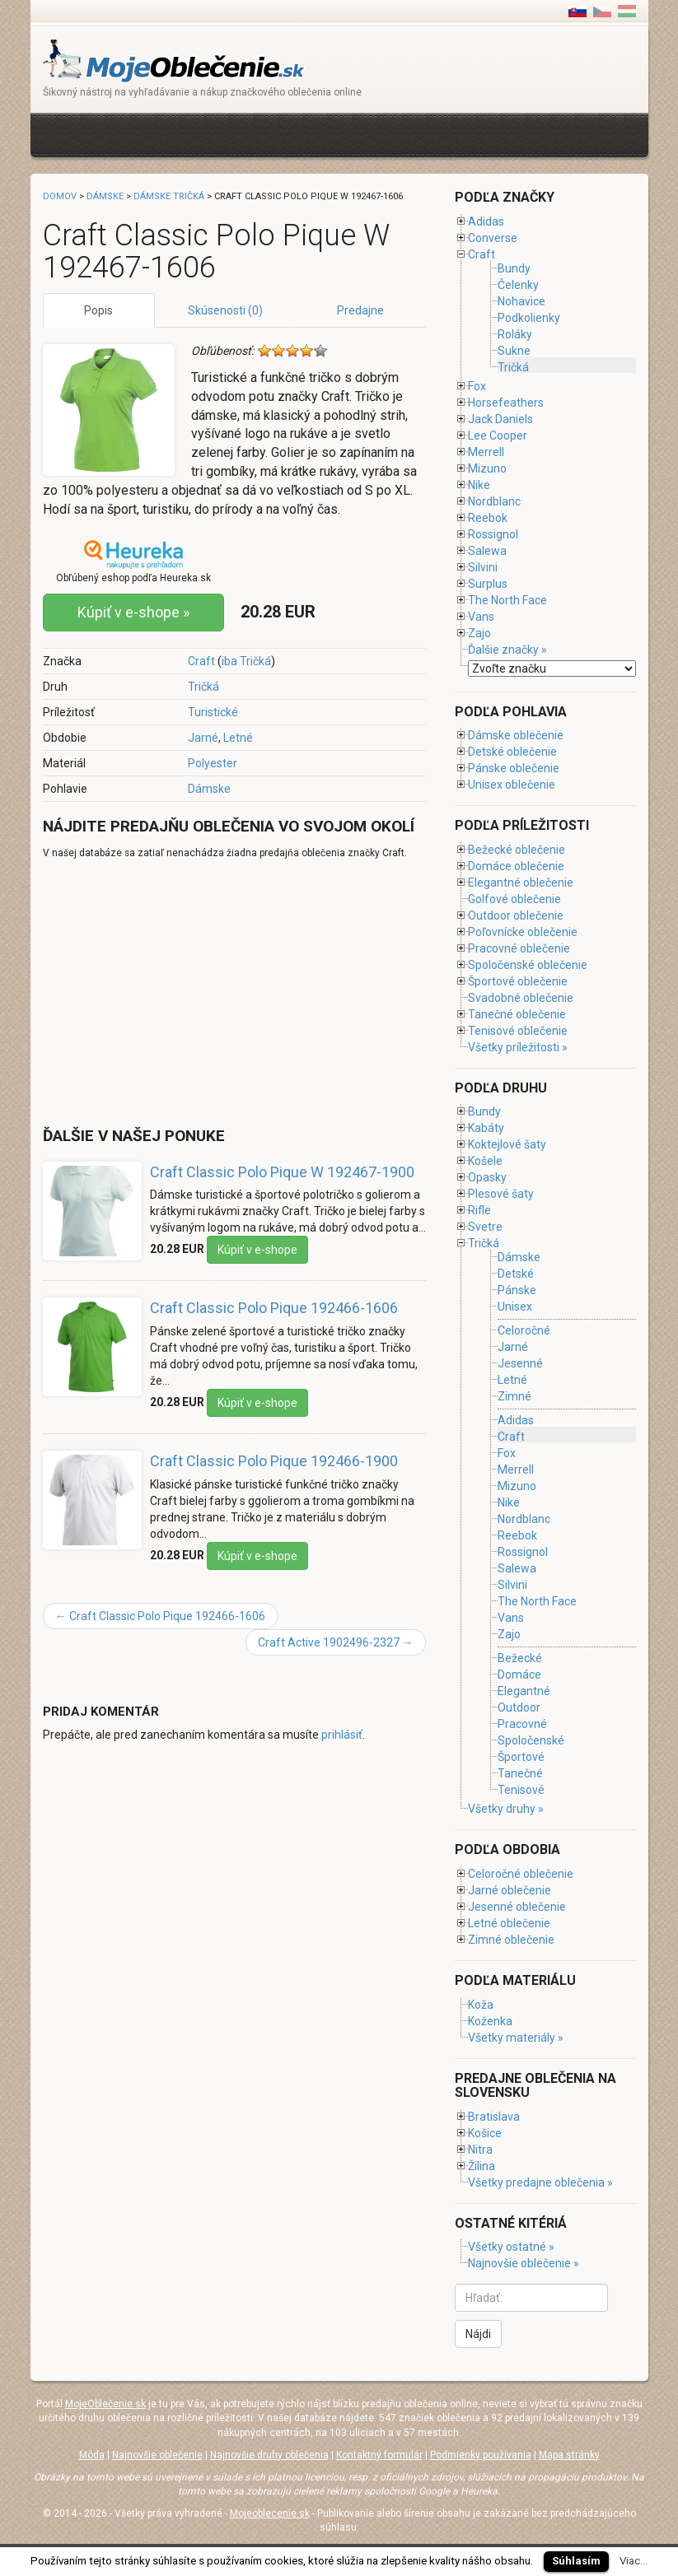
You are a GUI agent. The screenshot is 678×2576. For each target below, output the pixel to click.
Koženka (490, 2021)
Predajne (360, 310)
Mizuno (487, 468)
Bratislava (494, 2116)
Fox (477, 386)
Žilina (481, 2166)
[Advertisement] (343, 133)
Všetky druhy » (506, 1808)
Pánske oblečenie (513, 768)
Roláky (515, 334)
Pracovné (522, 1724)
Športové (521, 1757)
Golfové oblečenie (514, 899)
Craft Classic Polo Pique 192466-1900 (274, 1461)
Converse (492, 238)
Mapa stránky (569, 2455)
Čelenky (518, 285)
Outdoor (519, 1707)
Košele (485, 1161)
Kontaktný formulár (379, 2455)
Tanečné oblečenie (517, 1014)
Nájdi (478, 2334)
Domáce (519, 1674)
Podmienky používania (480, 2455)
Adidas (486, 221)
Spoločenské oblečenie (527, 965)
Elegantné (524, 1691)
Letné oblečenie (509, 1923)
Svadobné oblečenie (520, 998)
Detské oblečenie (512, 751)
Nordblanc (494, 501)
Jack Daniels (500, 419)
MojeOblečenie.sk (105, 2404)
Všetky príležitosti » (518, 1047)
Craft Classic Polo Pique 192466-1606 (274, 1307)
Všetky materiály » (515, 2037)
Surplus (487, 583)
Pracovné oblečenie (519, 948)
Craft (201, 661)
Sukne (514, 350)
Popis (98, 310)
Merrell (486, 452)
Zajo (479, 633)
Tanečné (520, 1773)
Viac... (634, 2561)
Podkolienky (529, 318)
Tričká (203, 686)
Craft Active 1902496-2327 (336, 1642)
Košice (485, 2133)
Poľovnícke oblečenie (522, 932)
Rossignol (493, 534)
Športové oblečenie (518, 981)
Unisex (515, 1307)
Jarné (203, 737)
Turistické (213, 712)
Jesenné (520, 1363)
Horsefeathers (506, 402)
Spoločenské (531, 1740)
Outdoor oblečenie (515, 915)
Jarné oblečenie (509, 1890)
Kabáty (486, 1128)
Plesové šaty (501, 1193)
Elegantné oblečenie (520, 882)
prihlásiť (341, 1734)
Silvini (483, 567)
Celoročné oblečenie (520, 1874)
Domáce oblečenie (516, 866)
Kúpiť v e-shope (257, 1249)
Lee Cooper (497, 435)
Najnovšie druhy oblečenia (269, 2455)
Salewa (487, 551)
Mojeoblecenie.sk (270, 2513)
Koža (480, 2004)
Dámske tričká (168, 196)
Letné (238, 737)
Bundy (514, 268)
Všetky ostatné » (511, 2246)
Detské (516, 1273)
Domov (60, 196)
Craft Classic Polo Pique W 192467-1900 (282, 1172)
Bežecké (520, 1658)
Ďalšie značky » (507, 649)
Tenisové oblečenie (518, 1030)
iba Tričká (246, 661)
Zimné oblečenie (511, 1939)
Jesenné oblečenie (517, 1906)
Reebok (487, 518)
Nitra (480, 2149)
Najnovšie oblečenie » (523, 2263)
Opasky (487, 1177)
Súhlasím (576, 2561)
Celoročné (524, 1330)
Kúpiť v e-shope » (133, 612)
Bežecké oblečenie (516, 849)
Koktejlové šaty (507, 1144)
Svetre (485, 1226)
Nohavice (521, 301)
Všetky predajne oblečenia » (540, 2182)
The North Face (507, 600)
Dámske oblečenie (515, 735)
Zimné (514, 1396)
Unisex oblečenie (511, 784)
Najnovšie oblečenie (157, 2455)
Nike (479, 485)
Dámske (209, 788)
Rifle (479, 1210)
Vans (481, 616)
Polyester (212, 763)
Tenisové (521, 1790)
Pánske (517, 1290)
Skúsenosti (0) (225, 310)
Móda (92, 2455)
